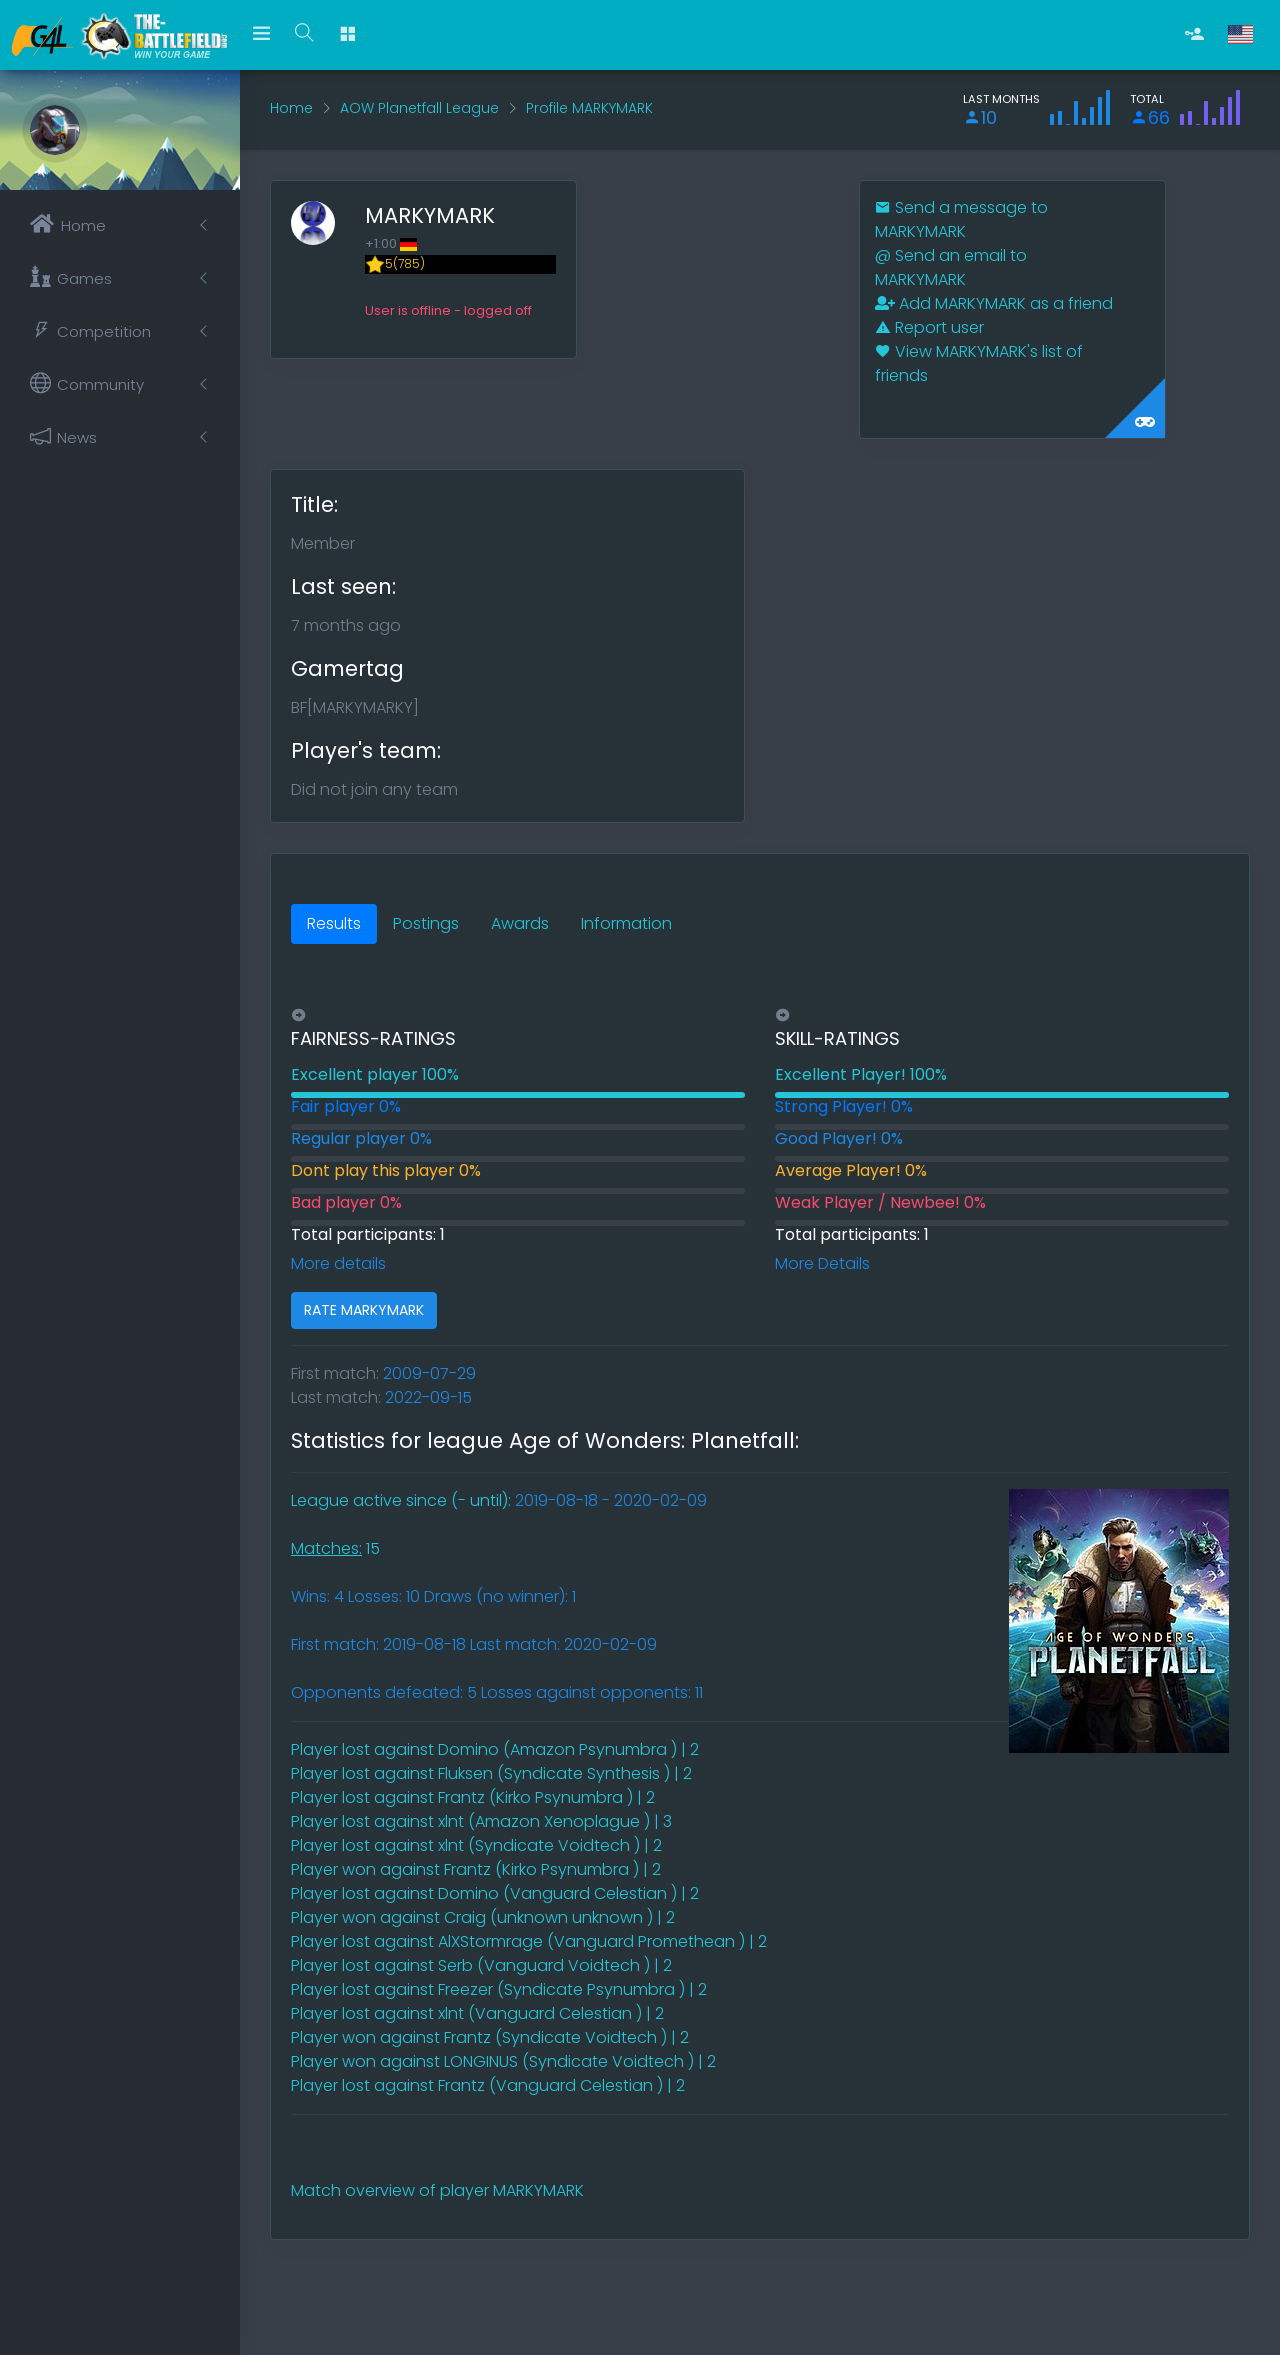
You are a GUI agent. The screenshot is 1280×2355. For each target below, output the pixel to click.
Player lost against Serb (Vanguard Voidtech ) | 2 (481, 1965)
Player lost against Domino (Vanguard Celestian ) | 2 (495, 1893)
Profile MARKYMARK (589, 108)
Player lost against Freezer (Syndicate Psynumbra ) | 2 (499, 1989)
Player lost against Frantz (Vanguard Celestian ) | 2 (488, 2085)
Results (334, 923)
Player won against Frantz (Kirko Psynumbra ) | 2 (476, 1869)
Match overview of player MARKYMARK (437, 2190)
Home (291, 108)
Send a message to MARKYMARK (961, 219)
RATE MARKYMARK (364, 1310)
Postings (426, 923)
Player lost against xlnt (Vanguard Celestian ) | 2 (477, 2013)
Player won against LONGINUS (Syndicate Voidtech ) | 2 (503, 2061)
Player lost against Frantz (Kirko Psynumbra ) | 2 (473, 1797)
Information (626, 923)
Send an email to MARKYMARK (951, 267)
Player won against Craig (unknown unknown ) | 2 (483, 1917)
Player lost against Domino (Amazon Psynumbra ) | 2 (495, 1749)
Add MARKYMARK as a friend (994, 303)
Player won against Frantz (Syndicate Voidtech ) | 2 (490, 2037)
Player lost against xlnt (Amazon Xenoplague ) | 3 (481, 1821)
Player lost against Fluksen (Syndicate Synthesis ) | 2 (491, 1773)
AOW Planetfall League (419, 108)
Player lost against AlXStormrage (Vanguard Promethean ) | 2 (529, 1941)
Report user (929, 327)
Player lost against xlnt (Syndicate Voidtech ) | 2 (476, 1845)
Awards (520, 923)
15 (335, 1548)
